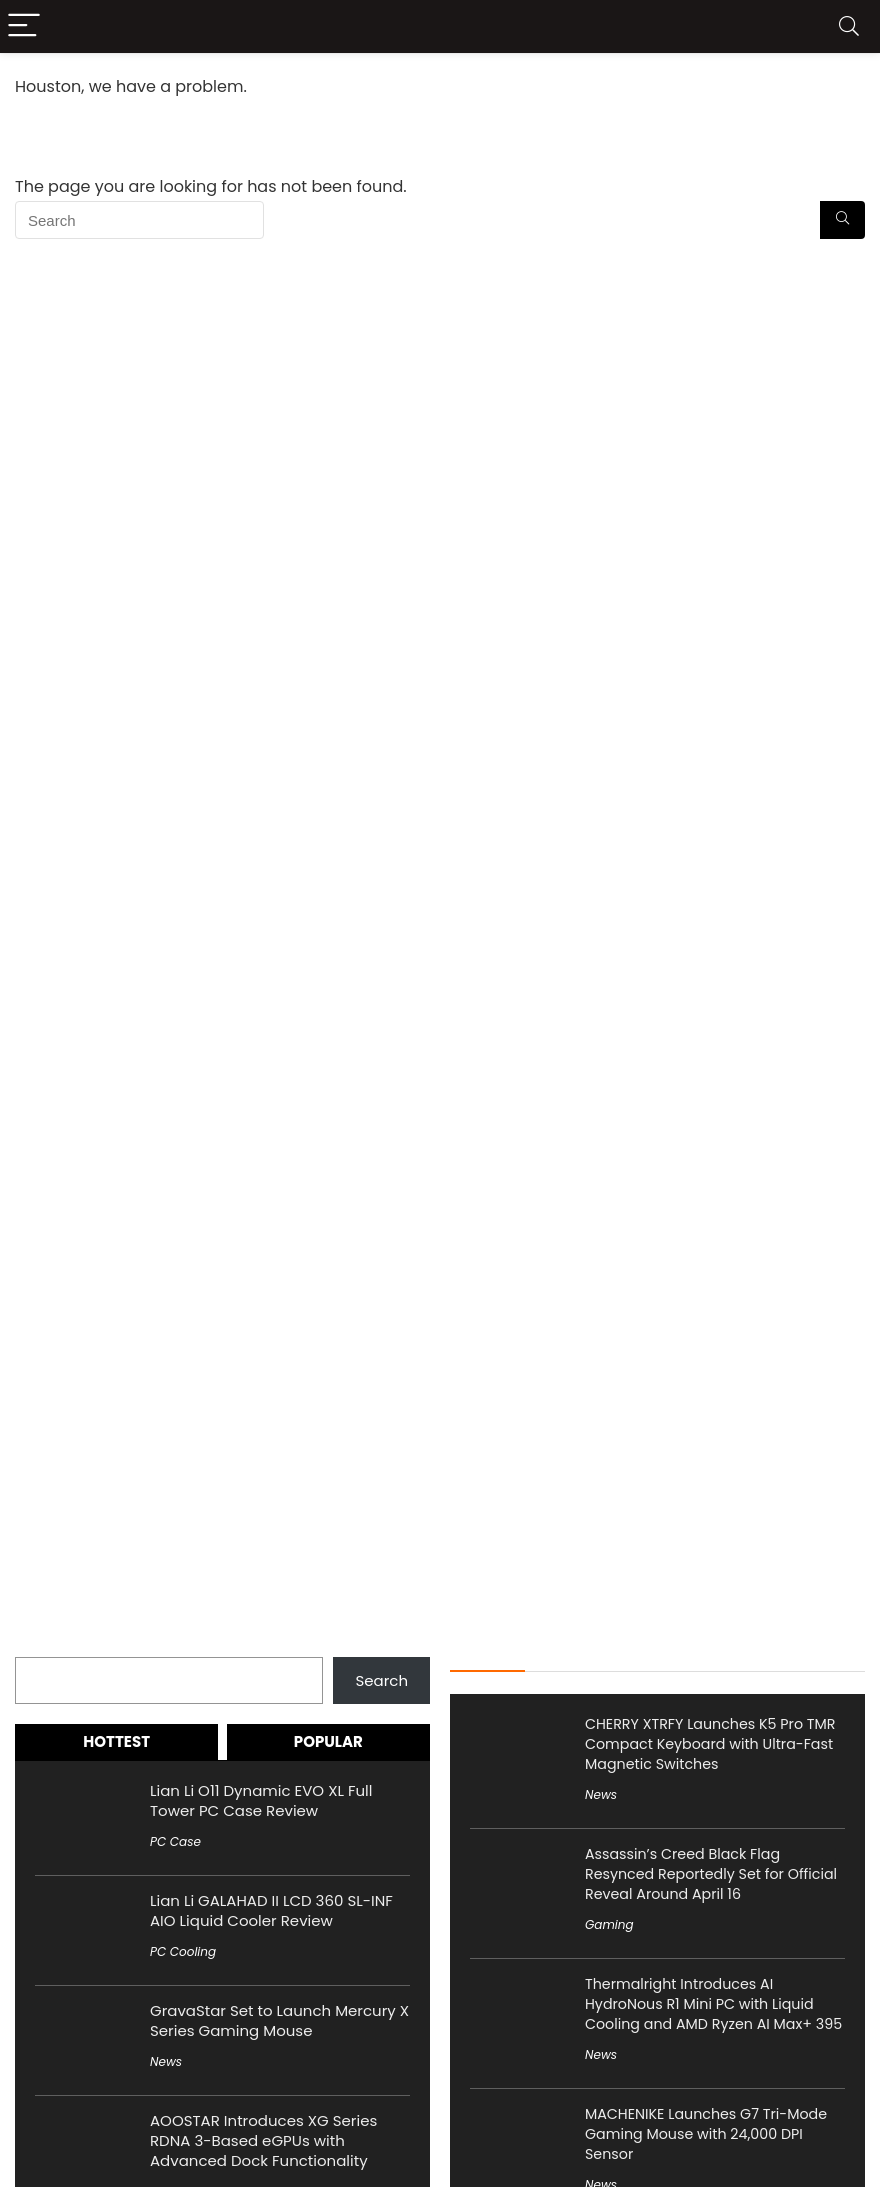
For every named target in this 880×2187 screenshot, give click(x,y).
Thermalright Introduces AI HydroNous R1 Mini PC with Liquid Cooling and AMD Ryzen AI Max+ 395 (713, 2004)
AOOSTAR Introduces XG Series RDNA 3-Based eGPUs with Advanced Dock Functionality (263, 2140)
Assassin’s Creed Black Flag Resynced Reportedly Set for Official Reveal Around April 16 (711, 1874)
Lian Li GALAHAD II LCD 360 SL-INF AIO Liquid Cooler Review (271, 1910)
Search (41, 1645)
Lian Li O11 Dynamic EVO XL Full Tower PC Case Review (261, 1800)
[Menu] (24, 26)
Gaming (609, 1924)
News (166, 2061)
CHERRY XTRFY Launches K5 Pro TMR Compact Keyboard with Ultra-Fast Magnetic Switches (710, 1744)
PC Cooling (183, 1951)
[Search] (849, 26)
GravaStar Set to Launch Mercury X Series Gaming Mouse (279, 2020)
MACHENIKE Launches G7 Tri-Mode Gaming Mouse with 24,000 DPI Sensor (706, 2134)
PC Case (175, 1841)
